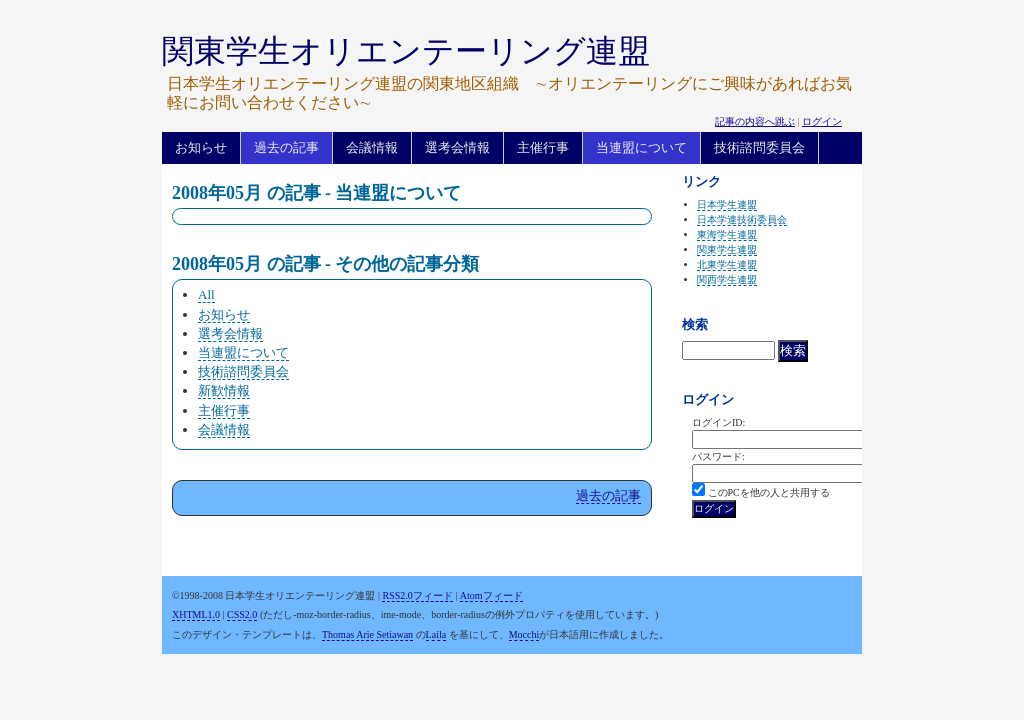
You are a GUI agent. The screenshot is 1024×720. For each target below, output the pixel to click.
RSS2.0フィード (417, 595)
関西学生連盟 (727, 279)
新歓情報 (224, 390)
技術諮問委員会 (759, 147)
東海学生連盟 (727, 234)
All (206, 294)
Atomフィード (491, 595)
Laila (436, 634)
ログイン (822, 121)
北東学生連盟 (727, 264)
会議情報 (372, 147)
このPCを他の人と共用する (769, 492)
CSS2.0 (242, 614)
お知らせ (201, 147)
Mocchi (524, 634)
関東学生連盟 (727, 249)
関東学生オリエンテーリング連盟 (406, 51)
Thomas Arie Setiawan (367, 634)
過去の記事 (286, 147)
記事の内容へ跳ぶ (755, 121)
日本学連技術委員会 (742, 219)
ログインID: (718, 422)
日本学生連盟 (727, 204)
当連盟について (641, 147)
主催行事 (543, 147)
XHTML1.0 (196, 614)
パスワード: (718, 456)
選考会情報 (457, 147)
